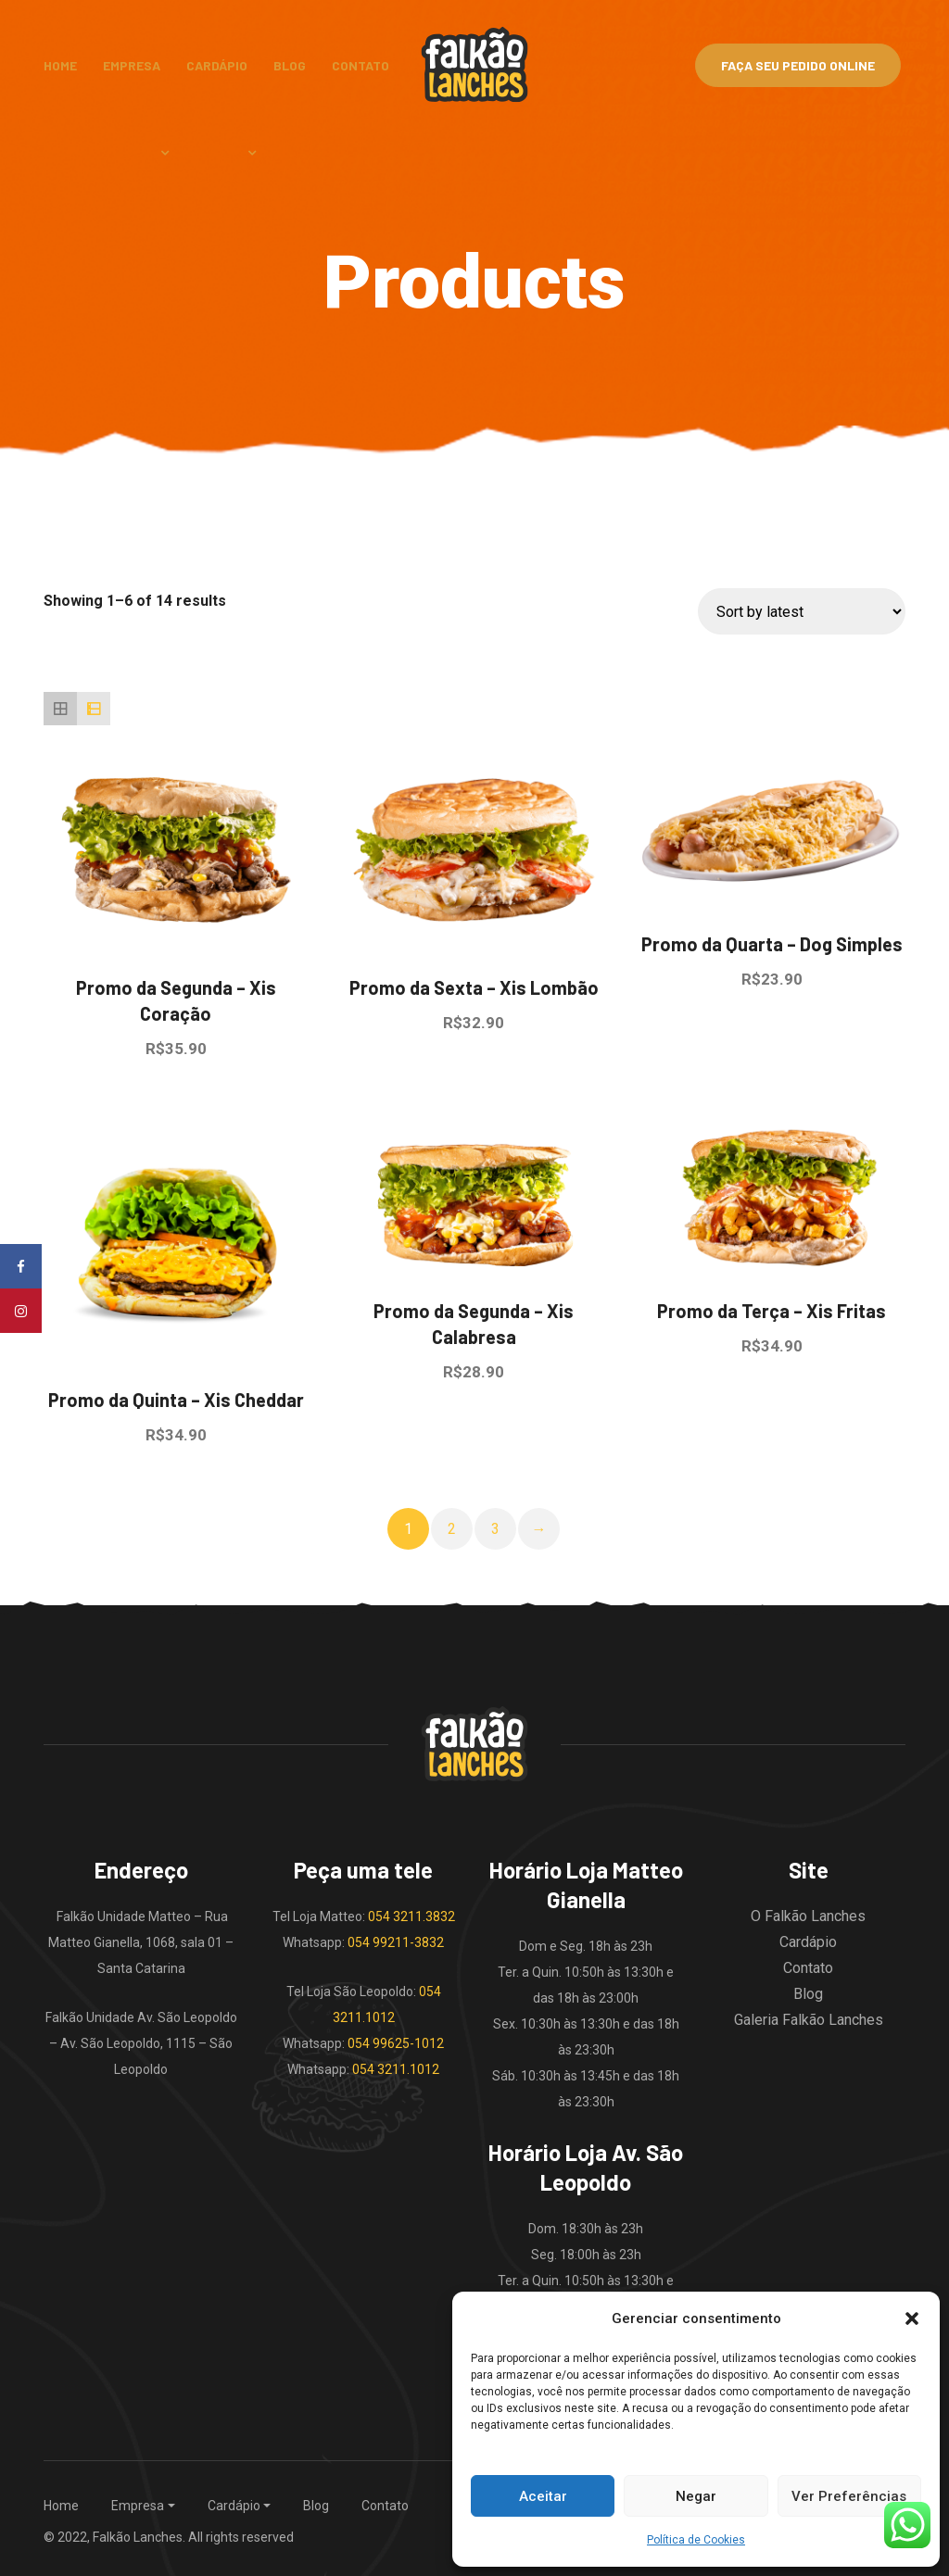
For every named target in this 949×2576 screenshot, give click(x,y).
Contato (360, 65)
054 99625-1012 (396, 2043)
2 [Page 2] (452, 1529)
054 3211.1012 (395, 2069)
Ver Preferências (848, 2496)
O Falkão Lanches (808, 1916)
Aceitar (543, 2496)
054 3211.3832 (411, 1916)
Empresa (131, 65)
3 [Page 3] (495, 1529)
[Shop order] (801, 611)
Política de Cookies (696, 2539)
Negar (696, 2496)
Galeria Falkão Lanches (808, 2020)
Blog (289, 65)
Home (60, 65)
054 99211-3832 (396, 1942)
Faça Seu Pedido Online (798, 65)
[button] (912, 2318)
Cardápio (216, 65)
